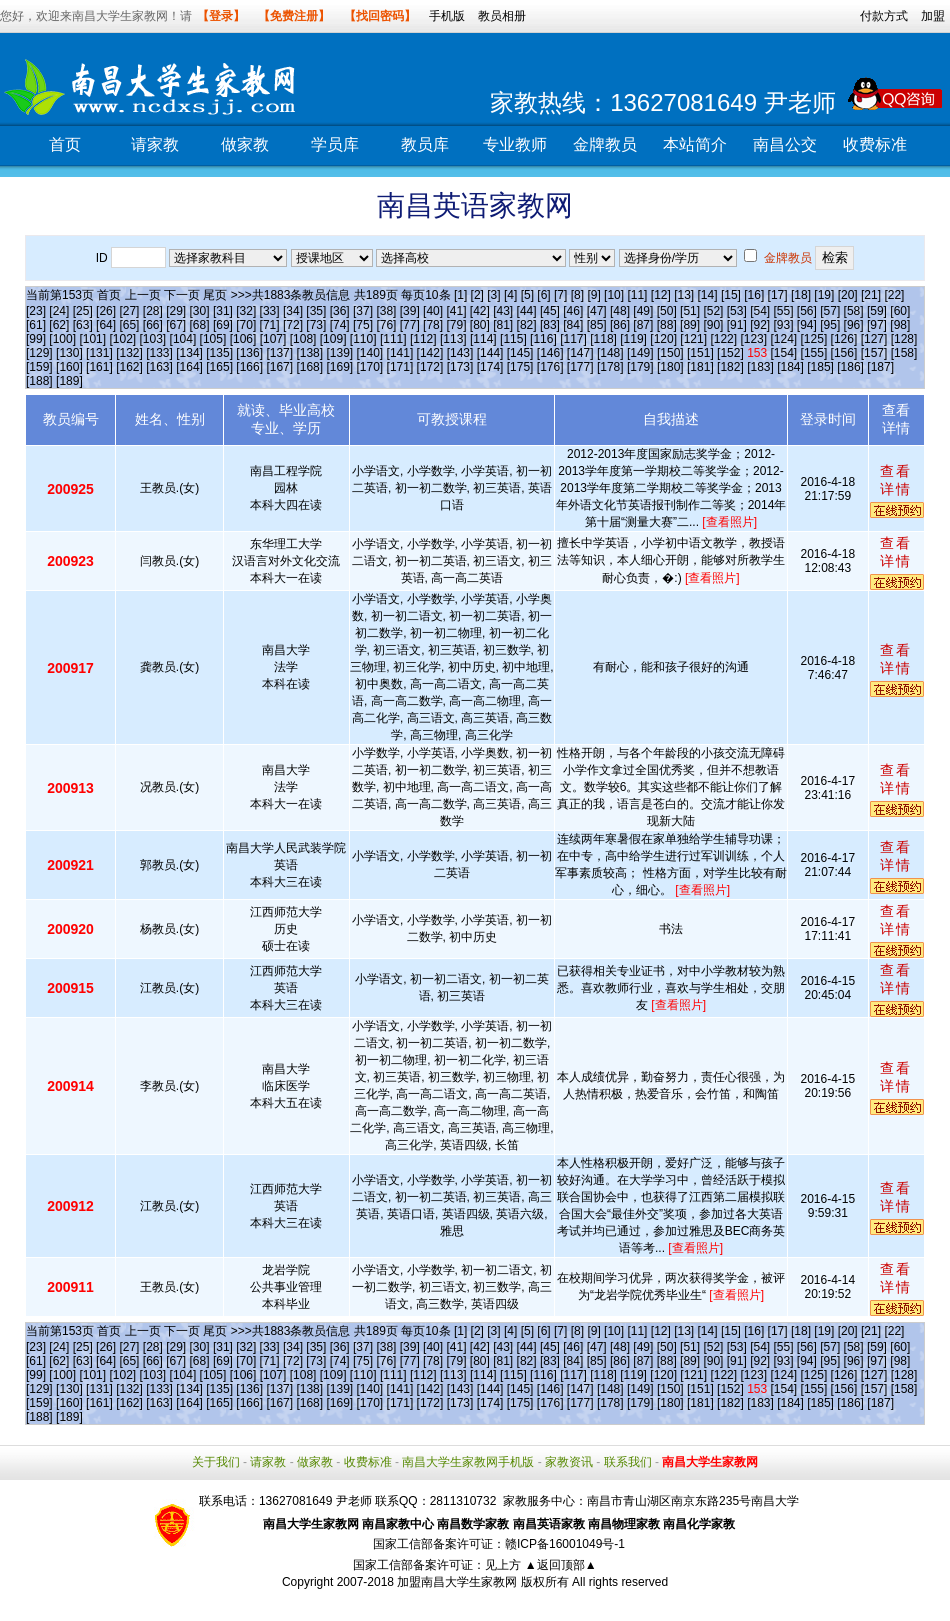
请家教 (155, 144)
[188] (39, 381)
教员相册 (502, 16)
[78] (433, 325)
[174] (490, 367)
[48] (620, 311)
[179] (640, 367)
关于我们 (216, 1462)
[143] (460, 353)
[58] (854, 311)
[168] (309, 367)
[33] (270, 311)
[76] (386, 325)
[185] (820, 367)
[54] (760, 311)
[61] (36, 325)
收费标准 (875, 144)
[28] (153, 311)
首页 (65, 144)
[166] (249, 367)
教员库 (425, 144)
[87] (643, 325)
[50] (667, 311)
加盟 (933, 16)
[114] (483, 339)
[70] (246, 325)
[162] (129, 367)
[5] (527, 295)
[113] (453, 339)
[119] (633, 339)
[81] (503, 325)
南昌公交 (785, 144)
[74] (340, 325)
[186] (850, 367)
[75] (363, 325)
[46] (573, 311)
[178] (610, 367)
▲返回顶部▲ (561, 1565)
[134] (189, 353)
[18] (801, 295)
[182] (730, 367)
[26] (106, 311)
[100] (62, 339)
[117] (573, 339)
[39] (410, 311)
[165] (219, 367)
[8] (577, 295)
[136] (249, 353)
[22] (894, 295)
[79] (456, 325)
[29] (176, 311)
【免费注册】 (294, 16)
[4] (510, 295)
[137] (279, 353)
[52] (713, 311)
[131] (99, 353)
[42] (480, 311)
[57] (830, 311)
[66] (153, 325)
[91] (737, 325)
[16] (754, 295)
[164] (189, 367)
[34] (293, 311)
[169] (339, 367)
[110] (363, 339)
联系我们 (628, 1462)
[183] (760, 367)
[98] (900, 325)
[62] (59, 325)
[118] (603, 339)
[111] (393, 339)
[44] (527, 311)
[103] (153, 339)
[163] (159, 367)
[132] (129, 353)
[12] (661, 295)
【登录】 (221, 16)
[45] (550, 311)
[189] (69, 381)
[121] (693, 339)
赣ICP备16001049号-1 (565, 1544)
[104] (183, 339)
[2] (477, 295)
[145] (520, 353)
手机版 (447, 16)
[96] (854, 325)
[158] (904, 353)
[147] (580, 353)
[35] (316, 311)
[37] (363, 311)
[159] (39, 367)
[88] (667, 325)
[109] (333, 339)
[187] (880, 367)
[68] (200, 325)
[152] (730, 353)
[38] (386, 311)
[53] (737, 311)
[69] (223, 325)
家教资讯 (569, 1462)
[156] (844, 353)
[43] (503, 311)
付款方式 (884, 16)
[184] (790, 367)
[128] (904, 339)
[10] (614, 295)
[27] (129, 311)
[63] (83, 325)
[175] (520, 367)
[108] (303, 339)
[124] (783, 339)
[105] (213, 339)
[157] (874, 353)
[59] (877, 311)
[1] (460, 295)
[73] (316, 325)
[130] (69, 353)
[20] (848, 295)
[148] (610, 353)
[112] (423, 339)
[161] (99, 367)
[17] (778, 295)
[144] (490, 353)
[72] (293, 325)
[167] (279, 367)
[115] (513, 339)
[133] (159, 353)
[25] (83, 311)
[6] (543, 295)
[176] (550, 367)
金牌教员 (605, 144)
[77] (410, 325)
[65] (129, 325)
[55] (784, 311)
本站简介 (695, 144)
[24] (59, 311)
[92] (760, 325)
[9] (593, 295)
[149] (640, 353)
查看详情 (896, 480)
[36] (340, 311)
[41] (456, 311)
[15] (731, 295)
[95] (830, 325)
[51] (690, 311)
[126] (844, 339)
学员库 (335, 144)
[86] (620, 325)
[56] (807, 311)
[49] (643, 311)
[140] (370, 353)
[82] (527, 325)
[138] (309, 353)
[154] (784, 353)
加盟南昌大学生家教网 (457, 1582)
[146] (550, 353)
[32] (246, 311)
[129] (39, 353)
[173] (460, 367)
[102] (122, 339)
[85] (597, 325)
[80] (480, 325)
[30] (200, 311)
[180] (670, 367)
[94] (807, 325)
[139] (339, 353)
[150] (670, 353)
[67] (176, 325)
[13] (684, 295)
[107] (273, 339)
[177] (580, 367)
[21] (871, 295)
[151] (700, 353)
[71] (270, 325)
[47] (597, 311)
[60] (900, 311)
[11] (637, 295)
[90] (713, 325)
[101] (92, 339)
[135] (219, 353)
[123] (753, 339)
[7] (560, 295)
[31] (223, 311)
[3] (493, 295)
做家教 (245, 144)
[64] (106, 325)
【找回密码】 (380, 16)
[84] (573, 325)
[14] (708, 295)
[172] (430, 367)
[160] (69, 367)
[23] (36, 311)
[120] (663, 339)
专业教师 (515, 144)
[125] (814, 339)
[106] (243, 339)
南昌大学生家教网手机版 (468, 1462)
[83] (550, 325)
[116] (543, 339)
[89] (690, 325)
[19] (824, 295)
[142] (430, 353)
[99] (36, 339)
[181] (700, 367)
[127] (874, 339)
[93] (784, 325)
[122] (723, 339)
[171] (400, 367)
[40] (433, 311)
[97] (877, 325)
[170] (370, 367)
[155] (814, 353)
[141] (400, 353)
